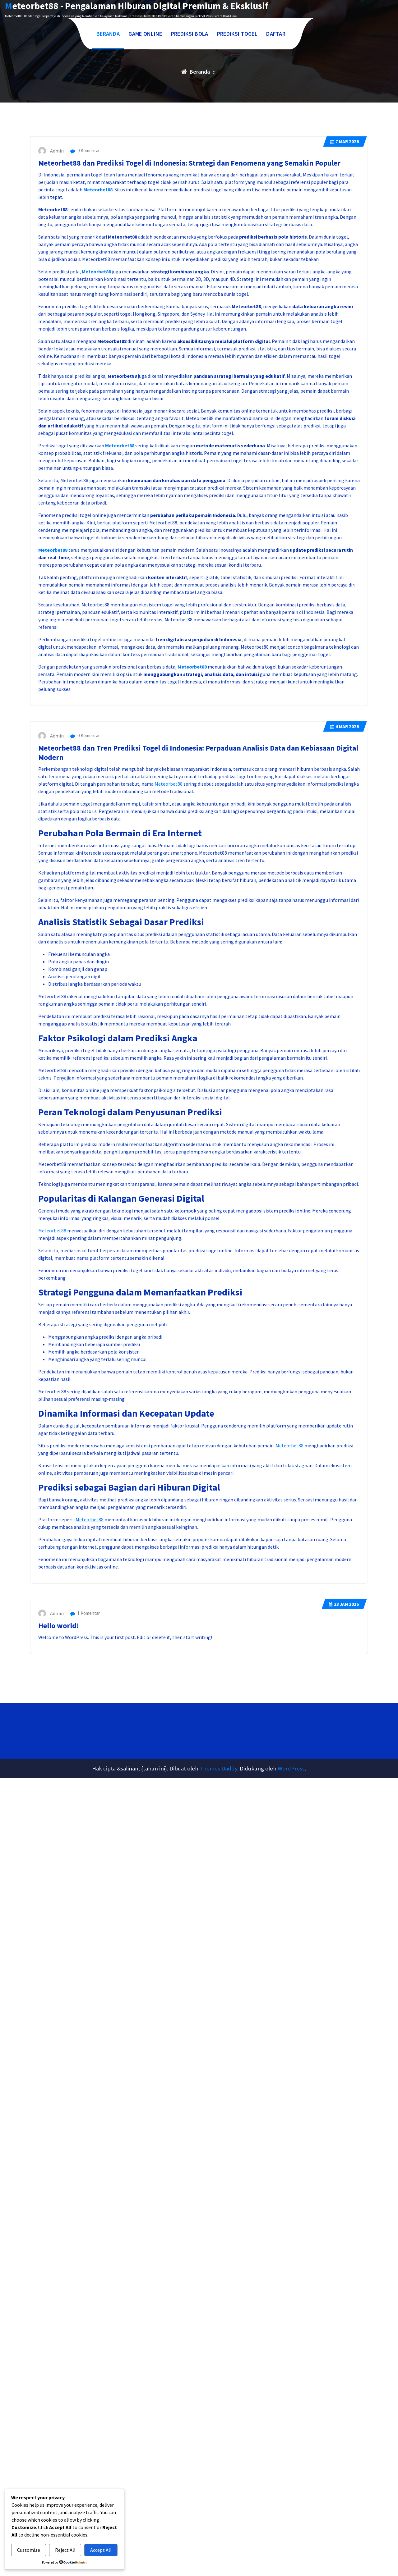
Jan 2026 (344, 1780)
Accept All (101, 2550)
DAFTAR (275, 33)
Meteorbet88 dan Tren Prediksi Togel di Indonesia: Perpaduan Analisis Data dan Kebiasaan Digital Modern (198, 928)
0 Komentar (85, 326)
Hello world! (58, 1801)
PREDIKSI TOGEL (237, 33)
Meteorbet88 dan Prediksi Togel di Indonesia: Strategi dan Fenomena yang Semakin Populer (189, 339)
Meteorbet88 (98, 365)
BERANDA (108, 33)
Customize (28, 2550)
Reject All (65, 2550)
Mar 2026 (344, 317)
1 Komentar (85, 1789)
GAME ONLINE (145, 33)
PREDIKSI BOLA (189, 33)
